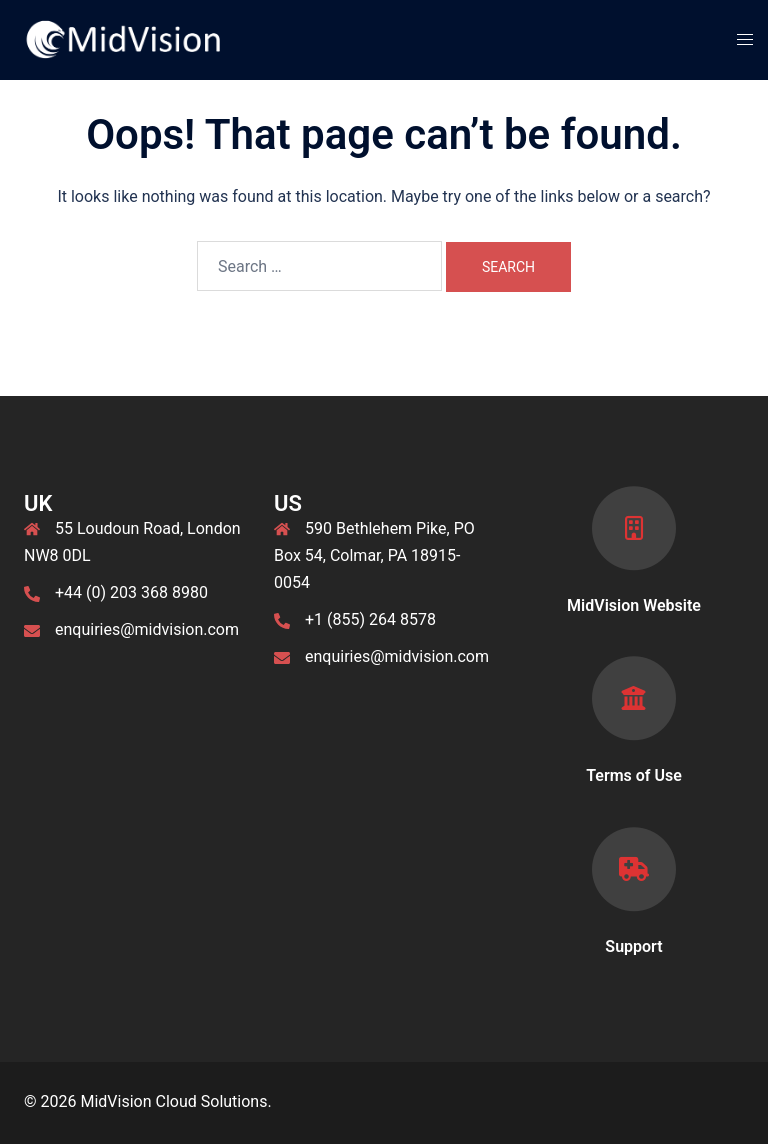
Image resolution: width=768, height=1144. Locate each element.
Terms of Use (634, 775)
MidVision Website (634, 605)
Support (633, 946)
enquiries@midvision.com (147, 629)
